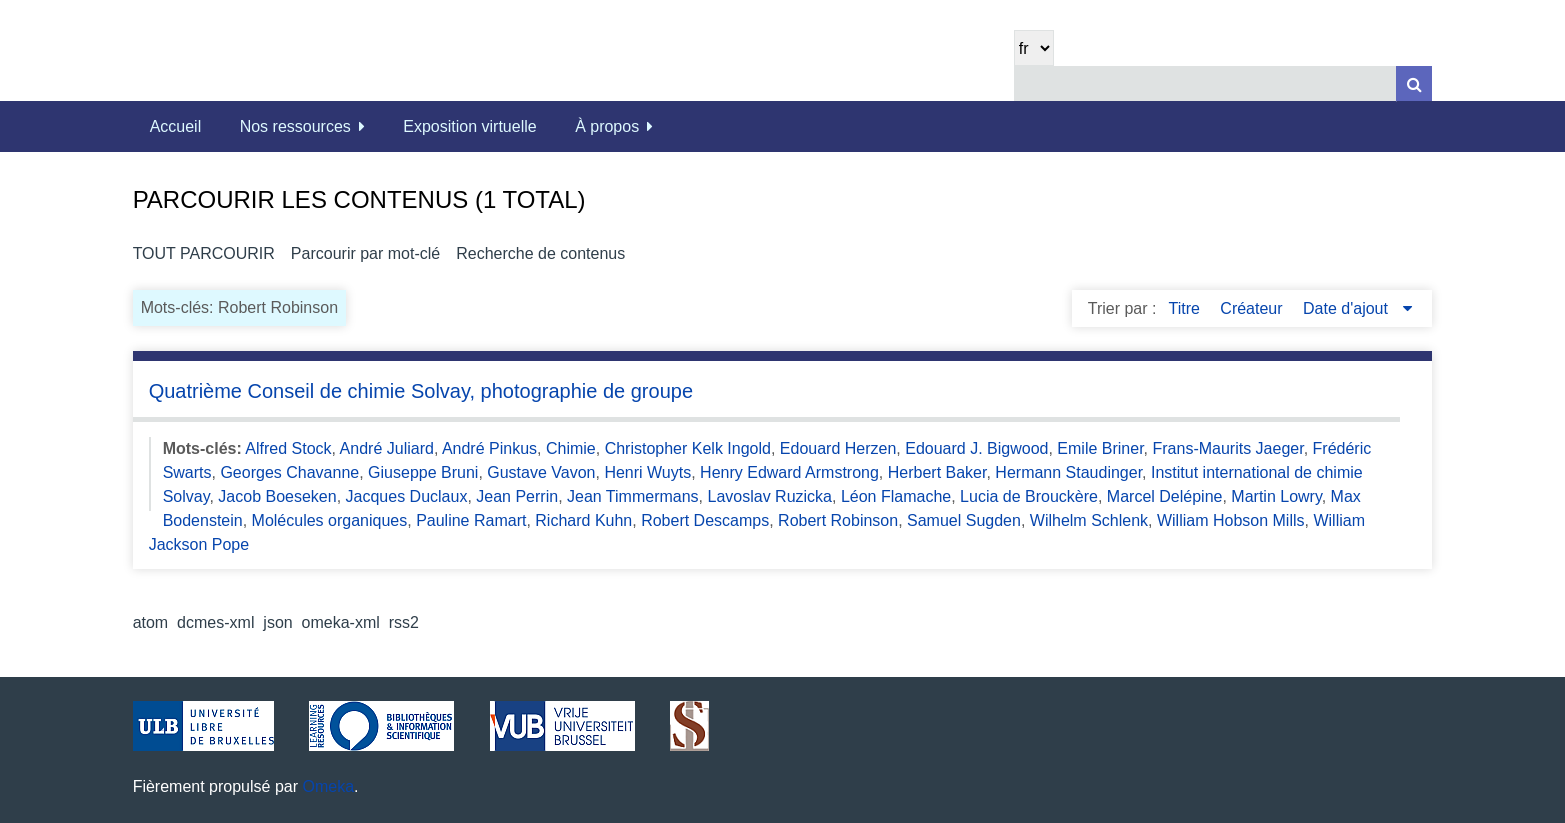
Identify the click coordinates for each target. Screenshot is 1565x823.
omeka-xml (341, 622)
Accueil (176, 126)
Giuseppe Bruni (423, 472)
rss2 (404, 622)
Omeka (328, 786)
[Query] (1223, 83)
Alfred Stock (288, 448)
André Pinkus (489, 448)
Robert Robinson (838, 520)
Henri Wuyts (647, 472)
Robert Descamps (705, 520)
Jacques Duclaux (407, 496)
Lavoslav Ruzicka (770, 496)
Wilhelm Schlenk (1089, 520)
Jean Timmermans (633, 496)
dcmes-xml (215, 622)
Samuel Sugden (964, 520)
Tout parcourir (204, 253)
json (277, 622)
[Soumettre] (1414, 83)
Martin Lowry (1276, 496)
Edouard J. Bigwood (976, 448)
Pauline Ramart (471, 520)
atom (151, 622)
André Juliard (387, 448)
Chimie (571, 448)
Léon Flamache (896, 496)
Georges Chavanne (289, 472)
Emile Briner (1100, 448)
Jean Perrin (517, 496)
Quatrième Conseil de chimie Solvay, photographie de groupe (421, 391)
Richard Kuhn (583, 520)
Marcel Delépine (1165, 496)
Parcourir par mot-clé (365, 253)
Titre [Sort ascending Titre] (1186, 308)
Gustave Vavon (541, 472)
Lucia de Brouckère (1029, 496)
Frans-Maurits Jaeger (1227, 448)
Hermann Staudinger (1068, 472)
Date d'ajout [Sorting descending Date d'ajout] (1347, 308)
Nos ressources (295, 126)
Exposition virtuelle (469, 126)
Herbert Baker (937, 472)
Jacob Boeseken (277, 496)
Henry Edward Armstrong (789, 472)
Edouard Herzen (838, 448)
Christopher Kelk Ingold (688, 448)
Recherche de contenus (540, 253)
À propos (607, 126)
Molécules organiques (330, 520)
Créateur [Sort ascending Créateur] (1253, 308)
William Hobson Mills (1231, 520)
